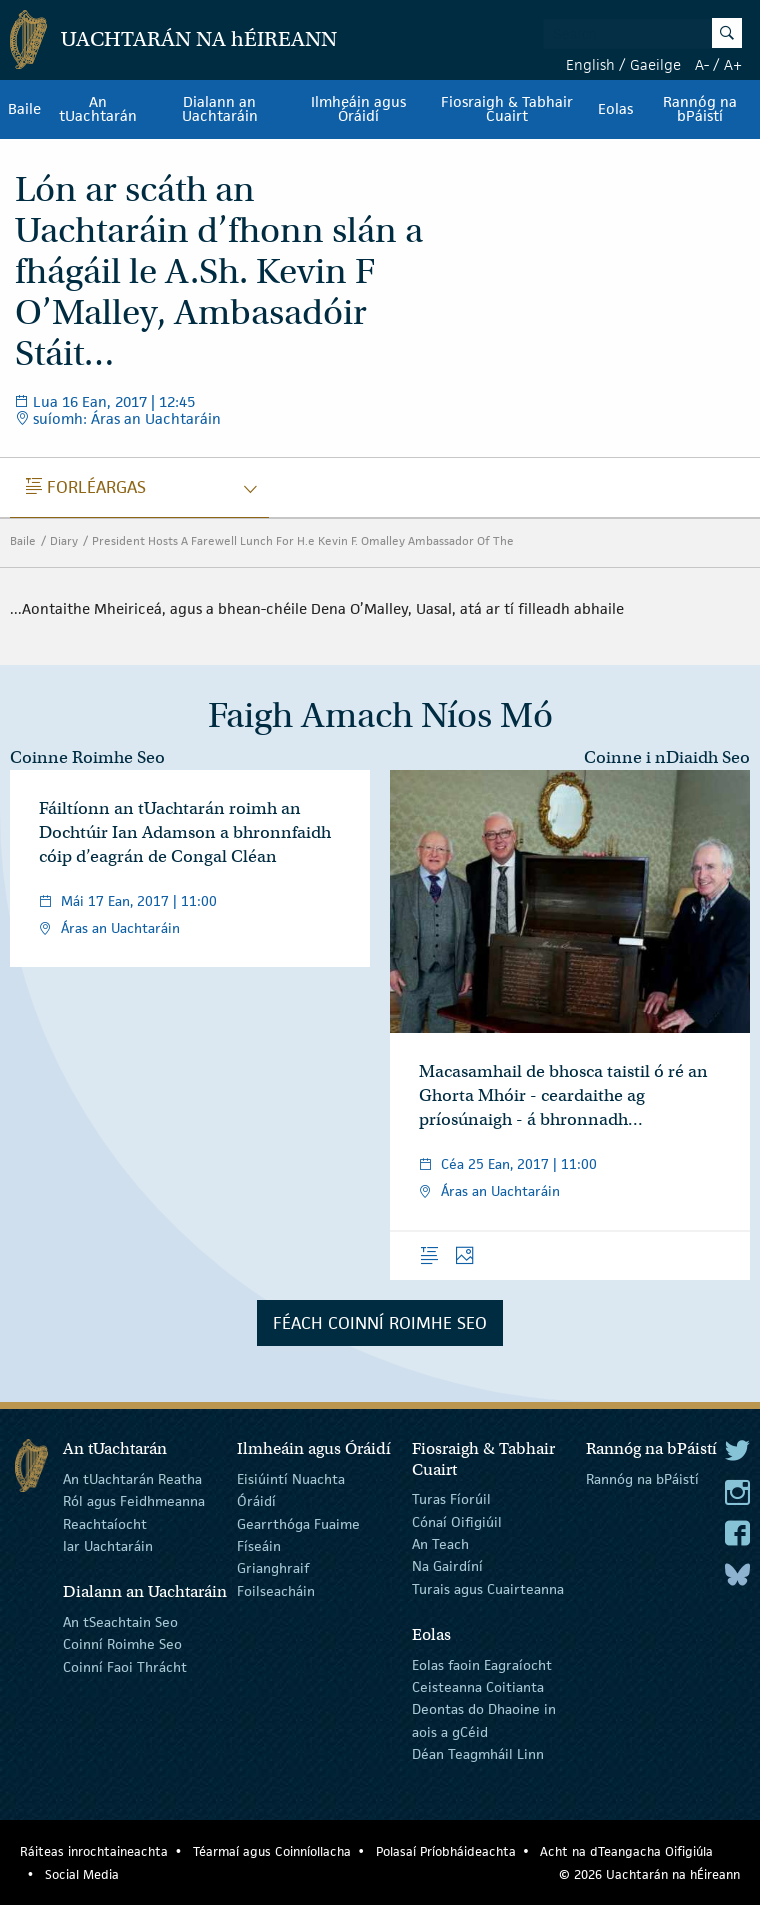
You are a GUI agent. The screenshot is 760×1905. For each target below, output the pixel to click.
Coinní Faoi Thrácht (125, 1666)
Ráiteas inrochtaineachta (94, 1851)
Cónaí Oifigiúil (457, 1521)
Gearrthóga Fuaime (298, 1523)
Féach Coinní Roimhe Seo (380, 1323)
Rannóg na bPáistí (700, 109)
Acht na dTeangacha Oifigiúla (626, 1851)
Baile (24, 109)
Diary (64, 540)
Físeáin (259, 1546)
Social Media (82, 1874)
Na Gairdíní (447, 1566)
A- (702, 64)
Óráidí (256, 1501)
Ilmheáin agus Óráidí (358, 109)
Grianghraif (273, 1568)
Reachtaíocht (105, 1523)
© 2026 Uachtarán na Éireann (649, 1874)
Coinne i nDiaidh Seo (667, 757)
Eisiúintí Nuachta (291, 1479)
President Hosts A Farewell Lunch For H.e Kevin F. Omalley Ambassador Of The (303, 540)
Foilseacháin (276, 1591)
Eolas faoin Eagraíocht (482, 1664)
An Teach (440, 1544)
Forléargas (86, 487)
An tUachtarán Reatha (132, 1479)
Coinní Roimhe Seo (122, 1644)
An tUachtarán (98, 109)
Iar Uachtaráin (108, 1546)
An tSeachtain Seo (120, 1622)
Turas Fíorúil (451, 1499)
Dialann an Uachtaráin (220, 109)
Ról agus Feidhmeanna (134, 1501)
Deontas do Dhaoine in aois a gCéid (484, 1720)
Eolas (615, 109)
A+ (733, 64)
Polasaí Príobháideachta (446, 1851)
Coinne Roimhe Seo (87, 757)
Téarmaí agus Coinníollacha (272, 1851)
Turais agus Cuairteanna (488, 1589)
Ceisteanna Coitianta (478, 1687)
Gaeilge (655, 64)
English (590, 64)
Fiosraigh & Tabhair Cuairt (507, 109)
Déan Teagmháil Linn (478, 1754)
